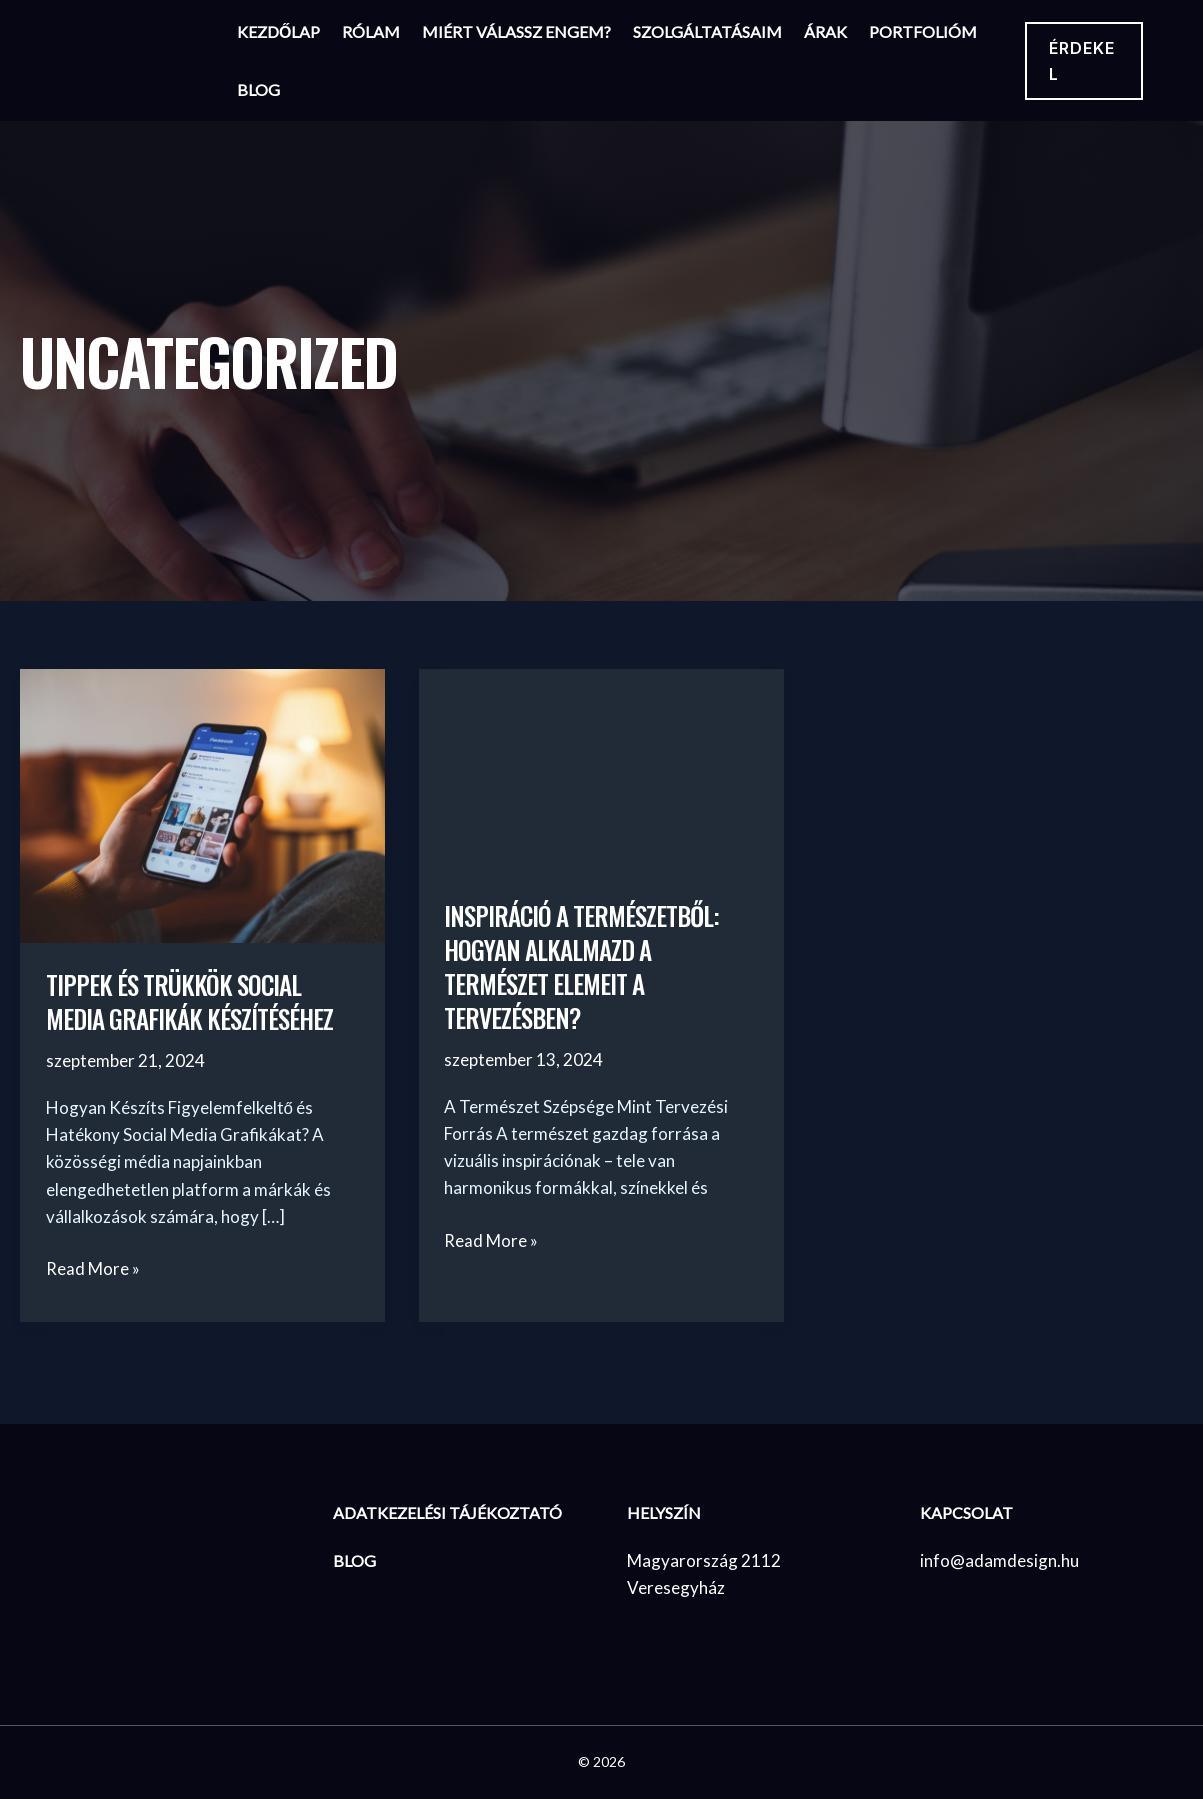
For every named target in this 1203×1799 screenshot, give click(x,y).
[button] (1084, 61)
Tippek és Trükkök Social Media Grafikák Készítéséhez (196, 1001)
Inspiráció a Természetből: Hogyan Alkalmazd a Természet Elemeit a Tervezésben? (588, 966)
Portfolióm (923, 31)
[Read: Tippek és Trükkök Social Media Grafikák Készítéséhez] (202, 803)
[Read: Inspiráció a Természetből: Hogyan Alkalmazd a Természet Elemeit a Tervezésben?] (601, 769)
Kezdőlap (278, 31)
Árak (825, 31)
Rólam (371, 31)
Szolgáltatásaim (707, 31)
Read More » (93, 1268)
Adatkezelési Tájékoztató (447, 1512)
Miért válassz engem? (516, 31)
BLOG (354, 1559)
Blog (258, 89)
